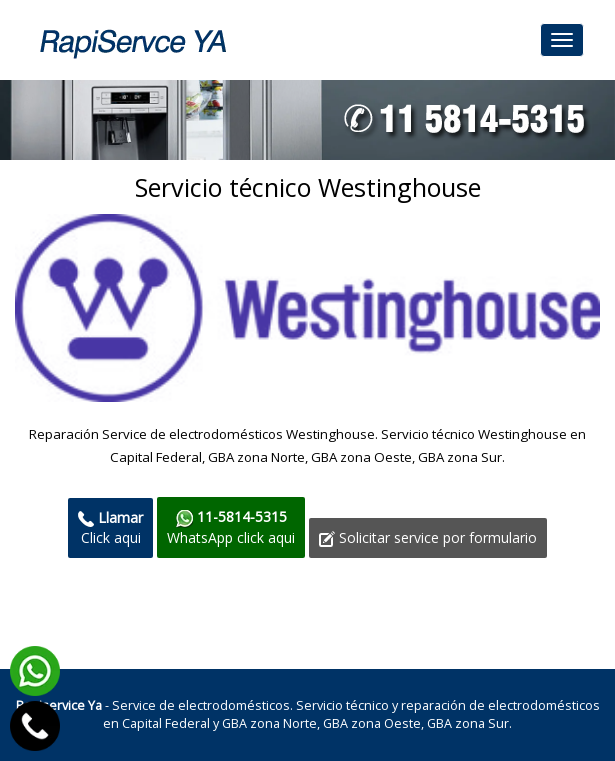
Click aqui (110, 527)
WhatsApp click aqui (231, 526)
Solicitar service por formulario (428, 537)
